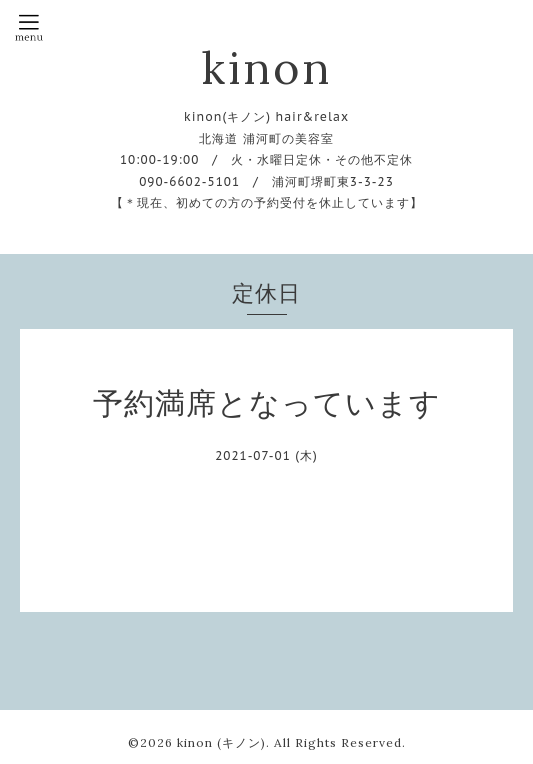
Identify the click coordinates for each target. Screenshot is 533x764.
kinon (266, 67)
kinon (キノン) (221, 742)
